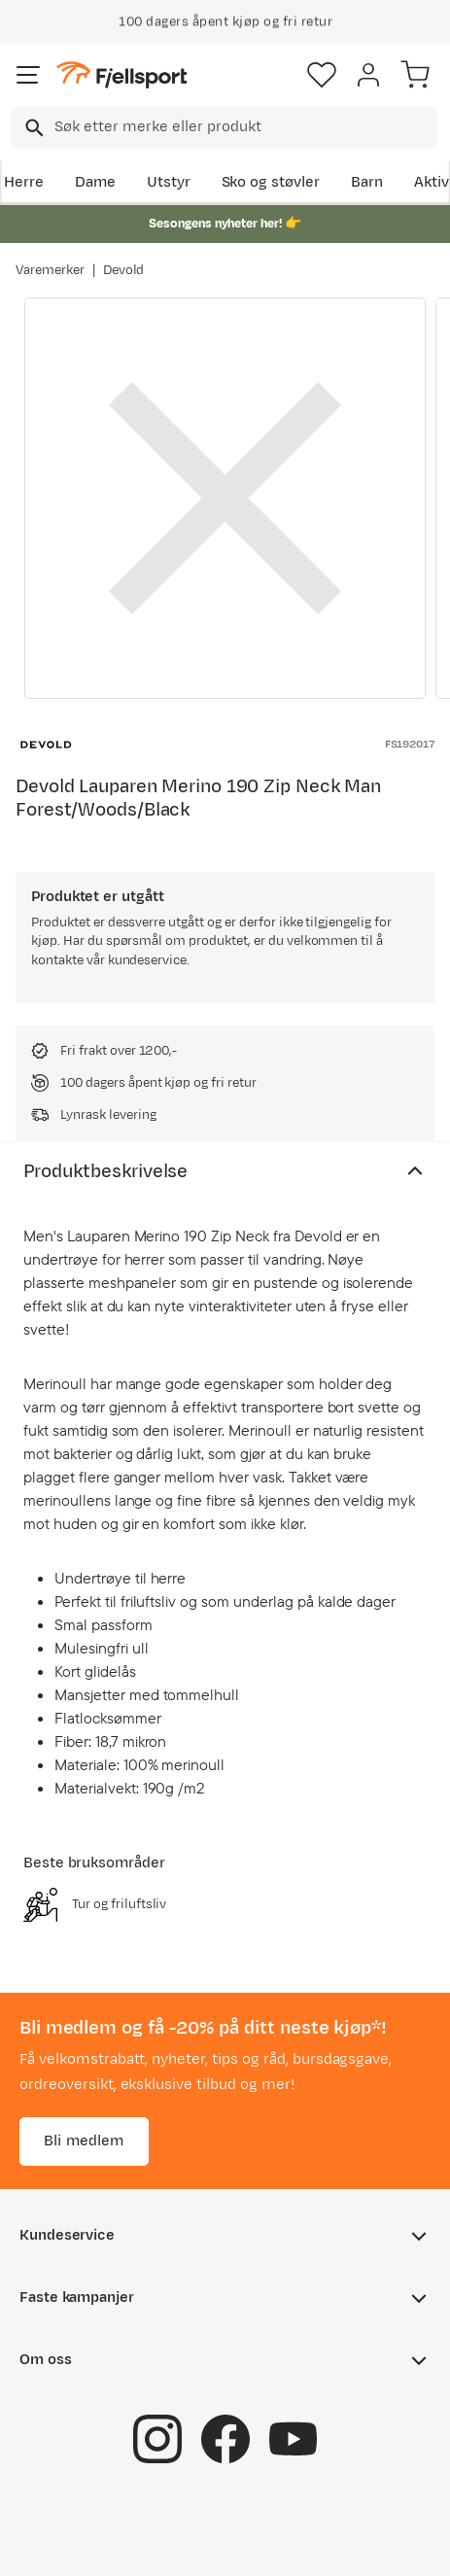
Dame (95, 182)
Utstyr (168, 182)
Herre (24, 182)
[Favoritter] (321, 74)
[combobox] (225, 127)
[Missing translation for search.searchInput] (32, 128)
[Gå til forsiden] (121, 75)
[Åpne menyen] (28, 75)
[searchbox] (244, 127)
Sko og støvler (271, 182)
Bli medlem (84, 2141)
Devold (124, 270)
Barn (367, 182)
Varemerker (50, 270)
